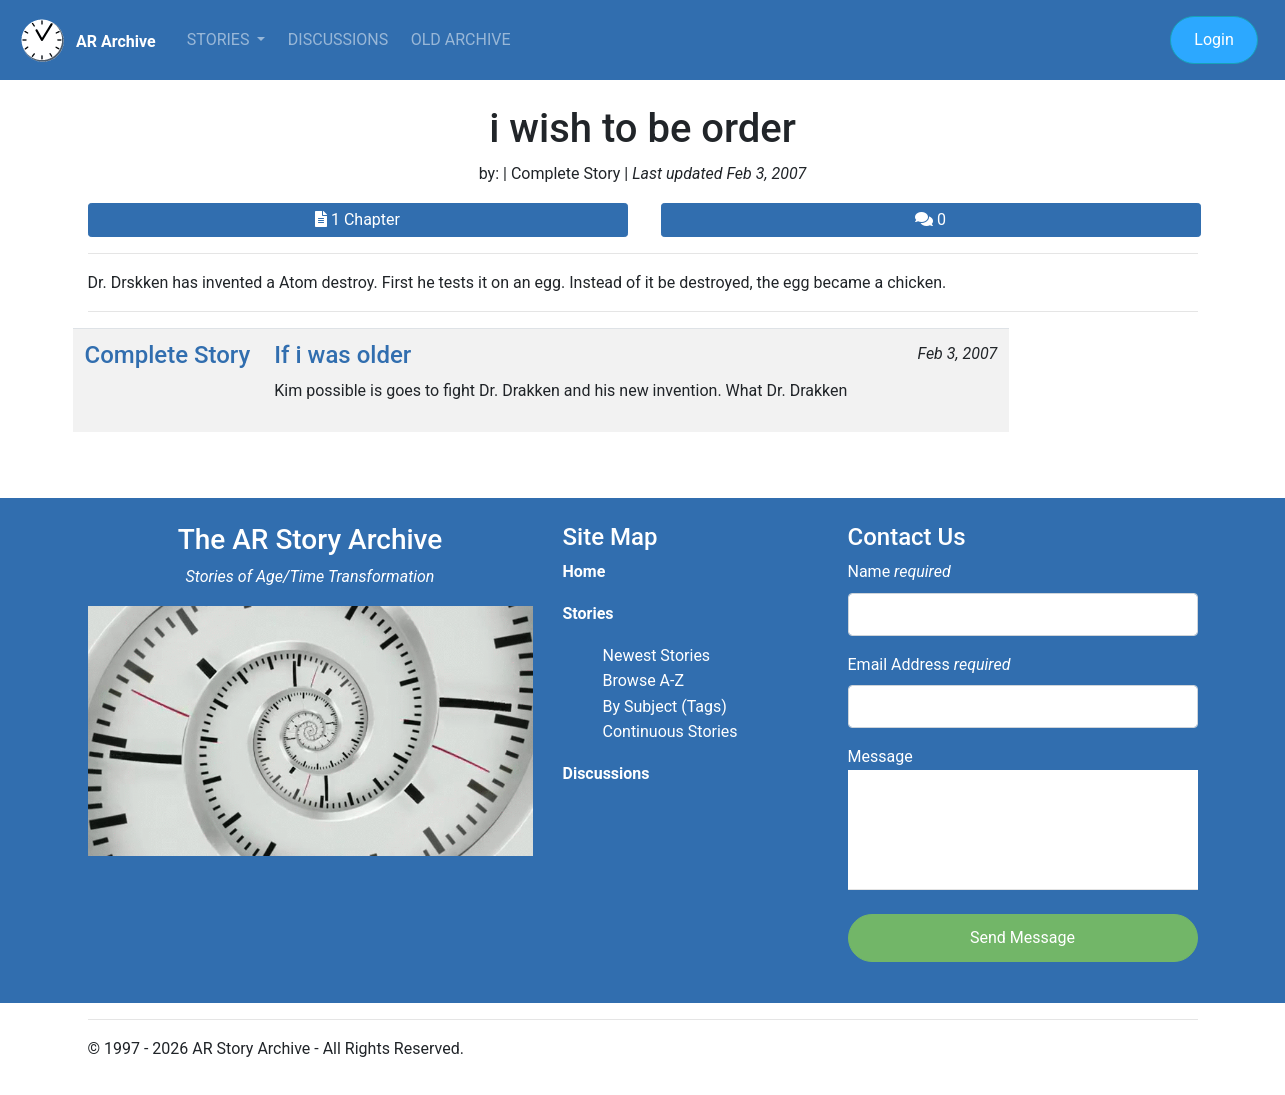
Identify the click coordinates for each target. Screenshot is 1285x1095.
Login (1213, 39)
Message (1023, 818)
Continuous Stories (670, 731)
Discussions (338, 39)
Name (899, 571)
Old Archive (461, 39)
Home (584, 571)
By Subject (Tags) (665, 706)
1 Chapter (357, 219)
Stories (220, 39)
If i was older (342, 355)
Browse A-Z (644, 680)
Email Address (929, 664)
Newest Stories (657, 655)
